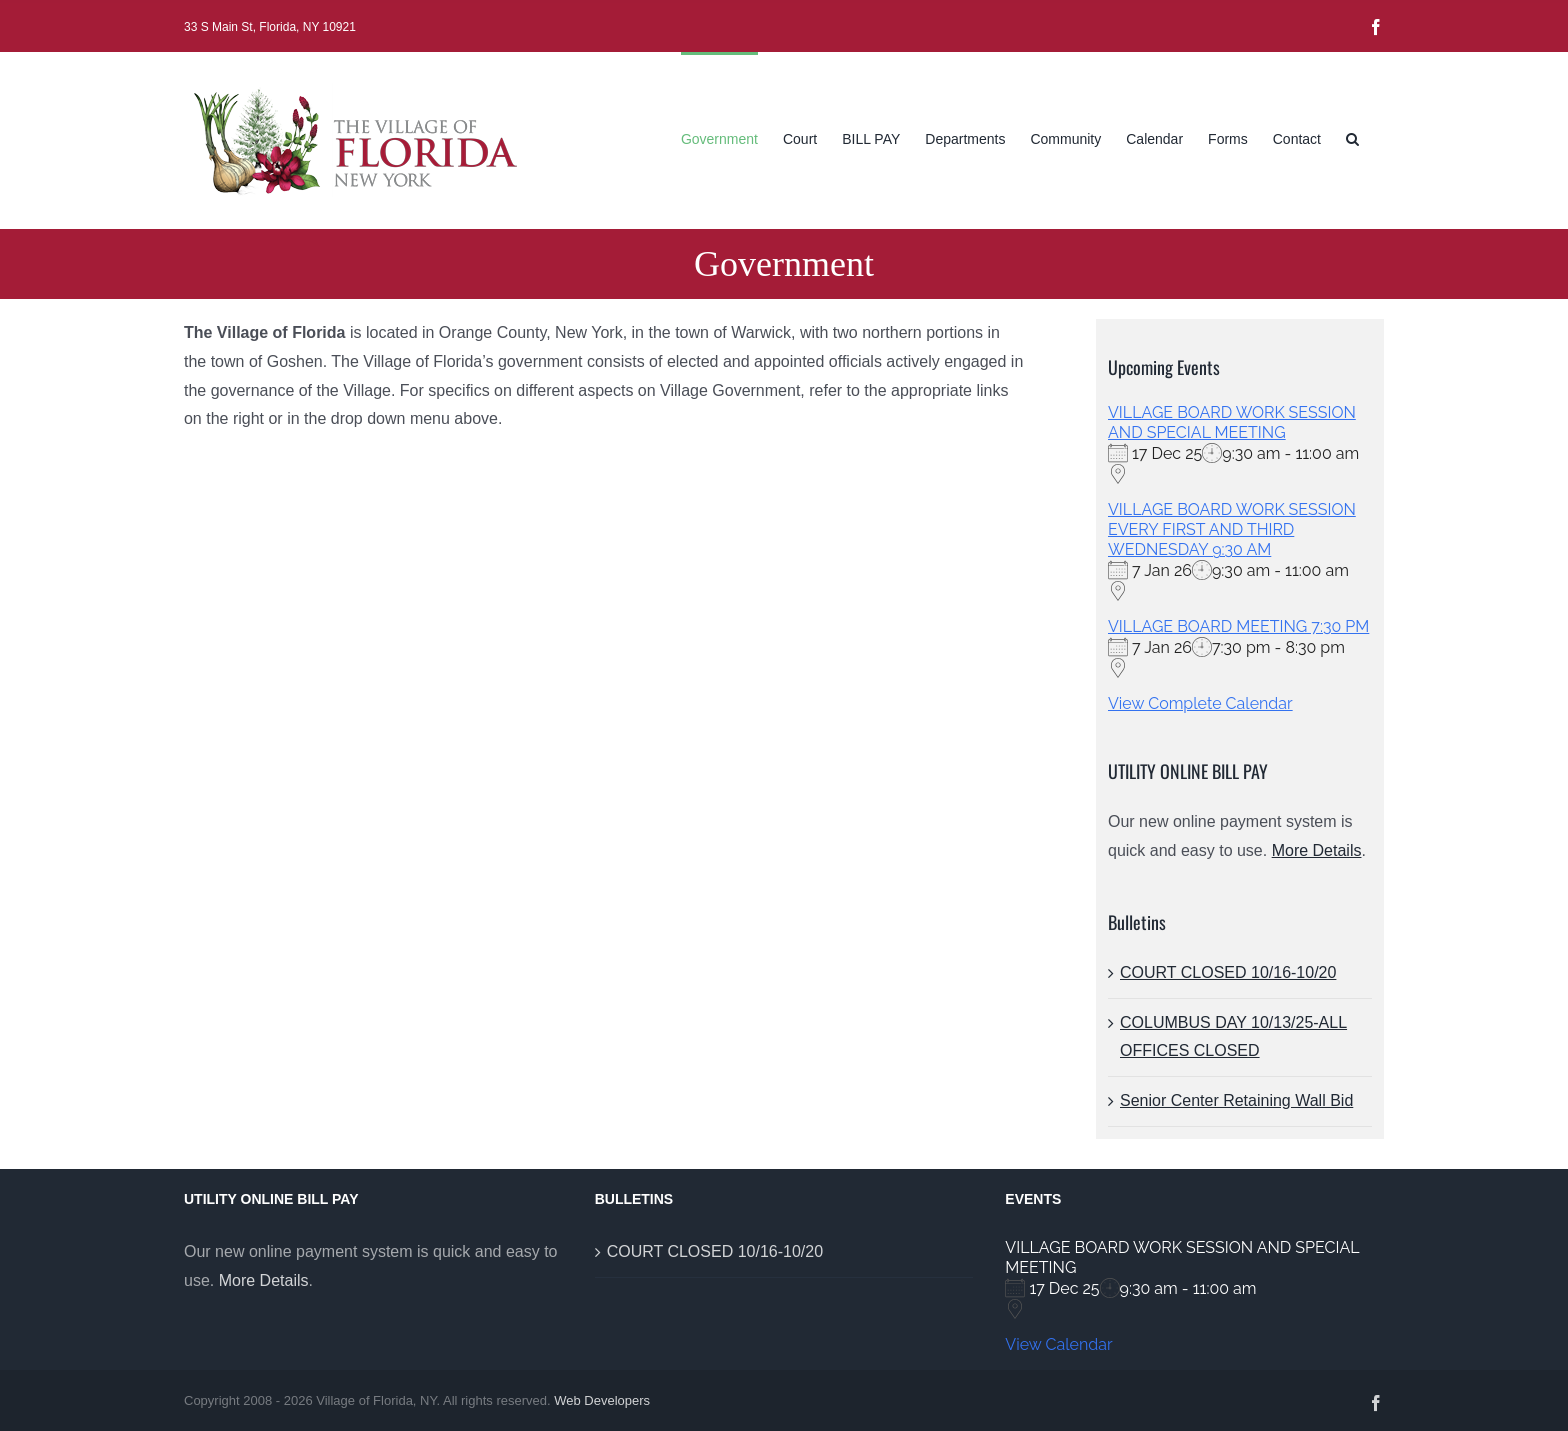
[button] (1352, 137)
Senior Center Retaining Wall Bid (1236, 1100)
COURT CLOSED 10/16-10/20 (1228, 972)
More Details (1317, 850)
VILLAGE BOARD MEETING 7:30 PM (1238, 626)
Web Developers (602, 1400)
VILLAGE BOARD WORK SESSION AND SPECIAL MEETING (1232, 422)
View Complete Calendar (1200, 703)
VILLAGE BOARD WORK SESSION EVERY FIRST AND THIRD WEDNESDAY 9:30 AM (1232, 529)
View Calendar (1058, 1344)
